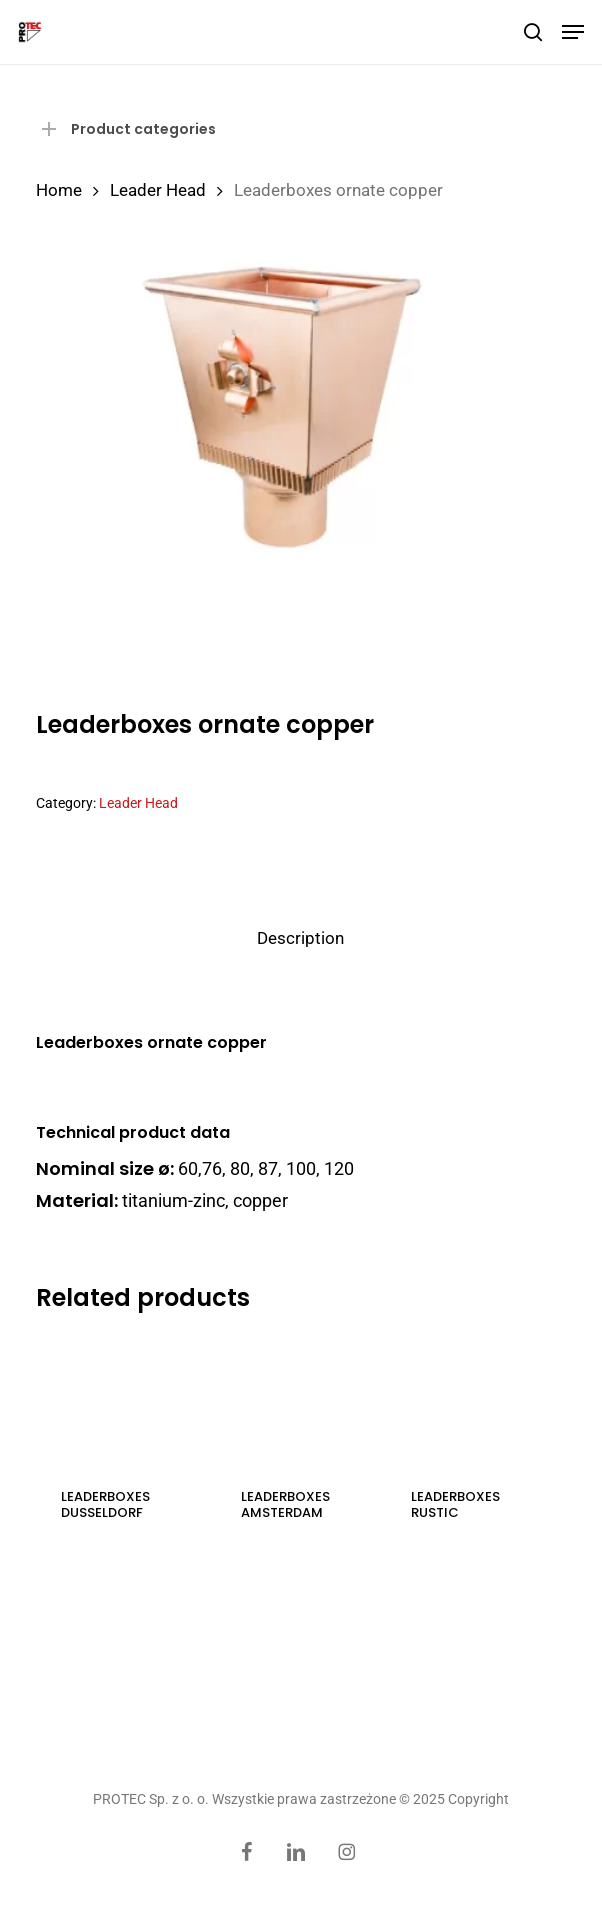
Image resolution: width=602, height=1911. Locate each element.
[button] (573, 32)
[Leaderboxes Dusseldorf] (121, 1398)
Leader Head (158, 190)
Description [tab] (300, 938)
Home (59, 190)
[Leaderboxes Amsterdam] (301, 1398)
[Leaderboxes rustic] (471, 1398)
